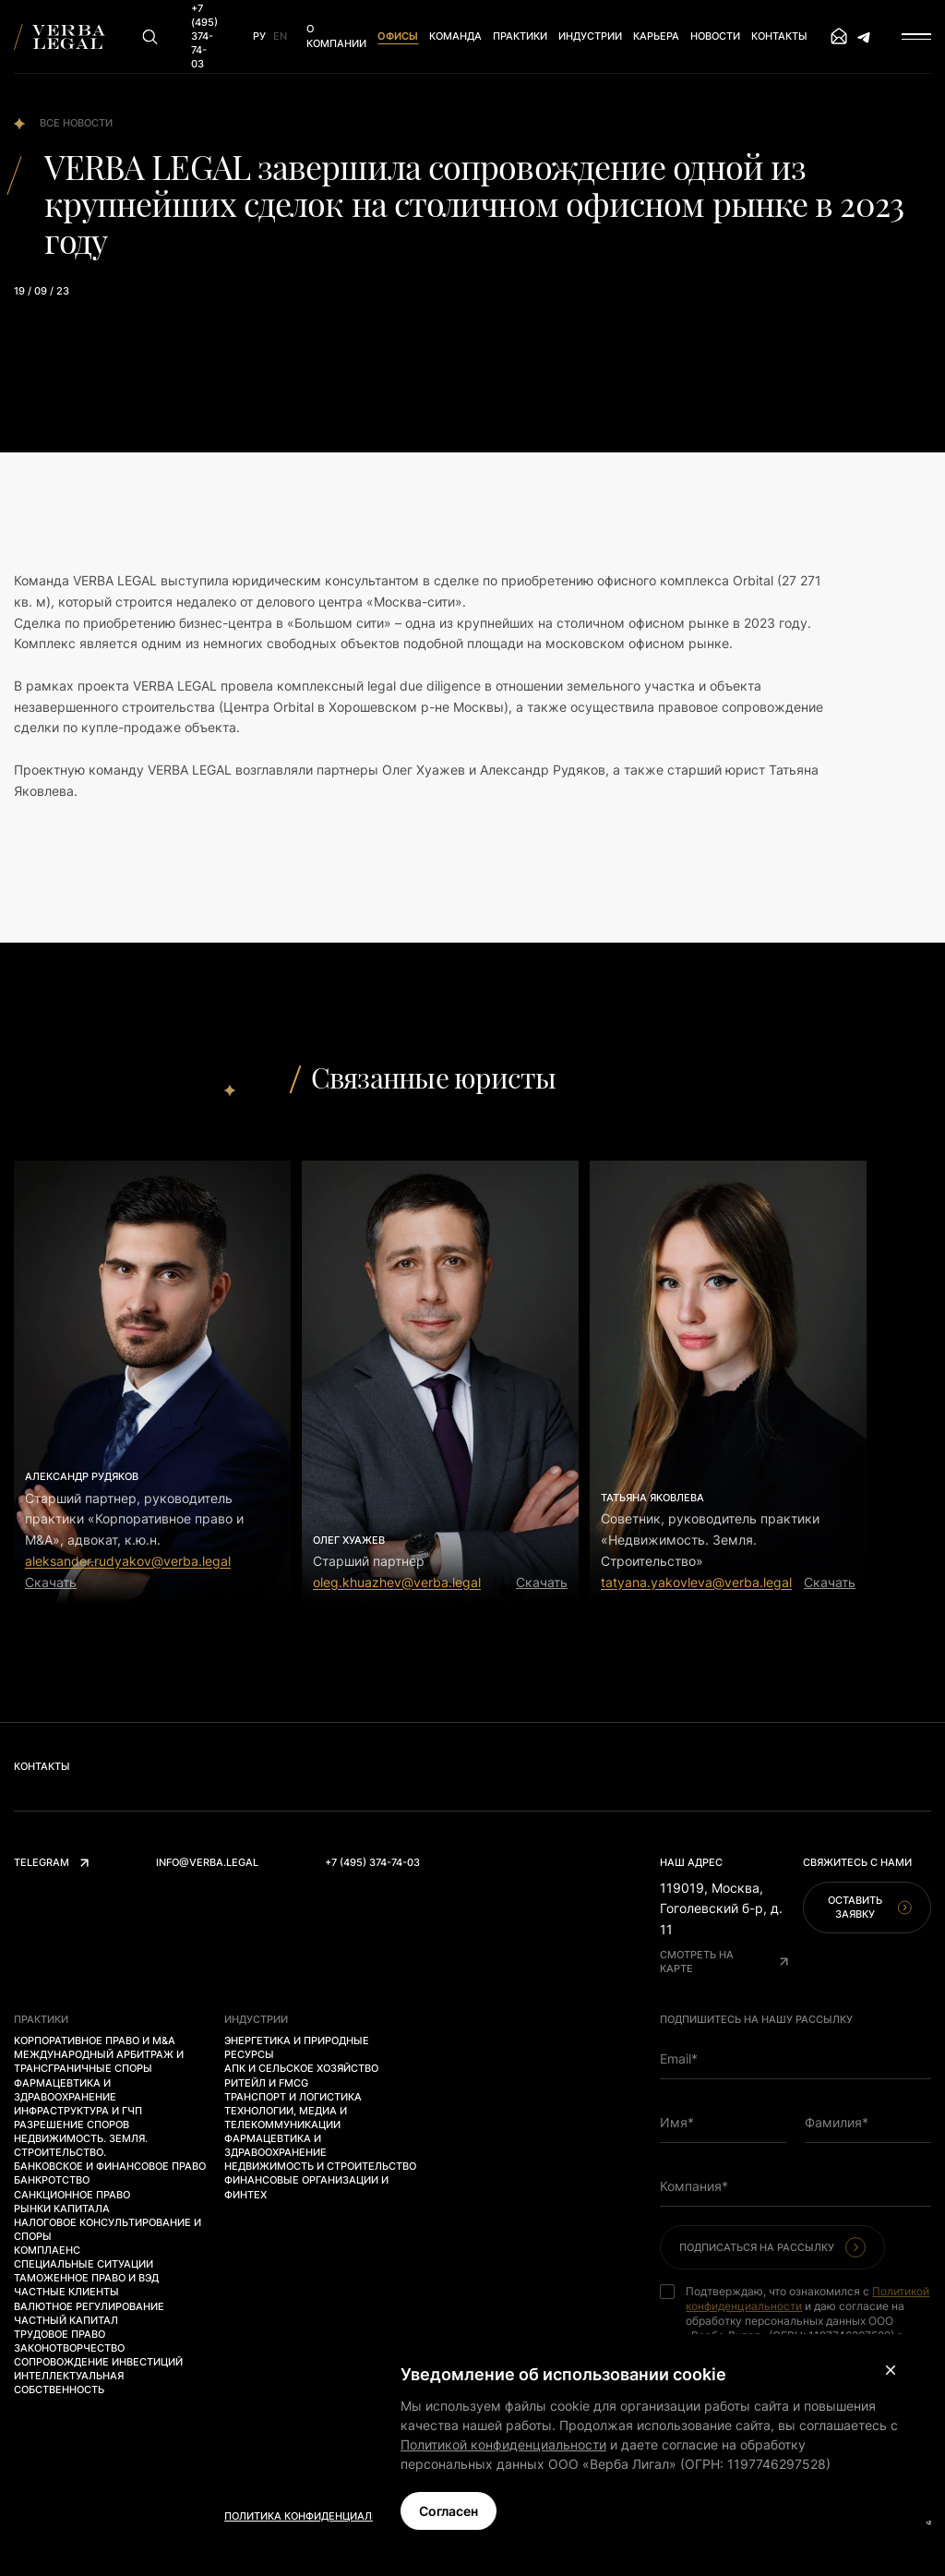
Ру (259, 36)
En (280, 36)
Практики (520, 36)
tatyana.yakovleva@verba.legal (696, 1582)
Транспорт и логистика (293, 2096)
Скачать (51, 1582)
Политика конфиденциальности (319, 2516)
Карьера (656, 36)
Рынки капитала (62, 2208)
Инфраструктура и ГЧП (78, 2110)
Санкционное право (72, 2194)
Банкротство (52, 2179)
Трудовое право (59, 2334)
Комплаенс (47, 2250)
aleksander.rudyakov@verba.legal (128, 1561)
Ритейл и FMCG (266, 2082)
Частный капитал (66, 2320)
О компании (336, 35)
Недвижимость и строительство (320, 2166)
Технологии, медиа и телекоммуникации (285, 2117)
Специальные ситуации (83, 2263)
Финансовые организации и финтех (306, 2186)
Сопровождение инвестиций (98, 2361)
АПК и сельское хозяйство (301, 2068)
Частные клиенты (66, 2291)
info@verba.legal (207, 1862)
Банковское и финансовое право (110, 2166)
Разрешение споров (71, 2124)
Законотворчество (69, 2347)
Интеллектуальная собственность (69, 2382)
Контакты (779, 36)
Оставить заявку (870, 1907)
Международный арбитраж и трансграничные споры (99, 2061)
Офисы (397, 36)
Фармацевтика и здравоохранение (65, 2089)
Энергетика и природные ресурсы (296, 2047)
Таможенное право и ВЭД (86, 2277)
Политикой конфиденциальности (503, 2444)
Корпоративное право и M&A (94, 2040)
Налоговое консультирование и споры (107, 2229)
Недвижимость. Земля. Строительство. (81, 2145)
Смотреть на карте (724, 1961)
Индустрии (590, 36)
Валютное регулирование (89, 2306)
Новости (715, 36)
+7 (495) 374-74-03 (372, 1862)
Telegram (51, 1862)
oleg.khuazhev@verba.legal (397, 1582)
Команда (455, 36)
